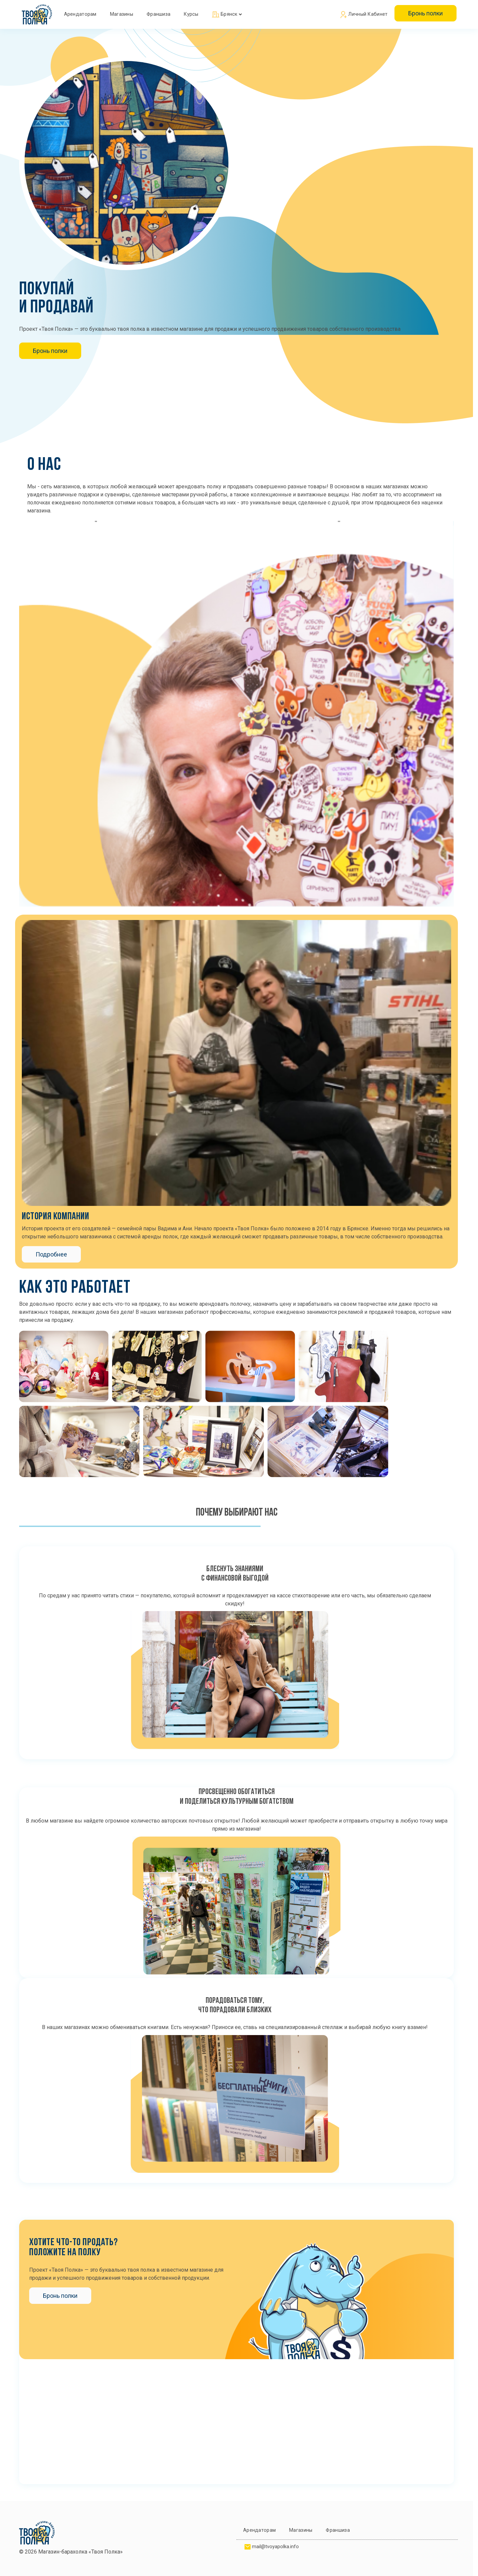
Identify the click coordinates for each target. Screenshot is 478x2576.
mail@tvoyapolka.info (275, 2547)
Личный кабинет (363, 14)
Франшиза (158, 14)
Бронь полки (425, 13)
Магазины (121, 14)
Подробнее (51, 1254)
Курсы (191, 14)
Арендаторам (80, 14)
